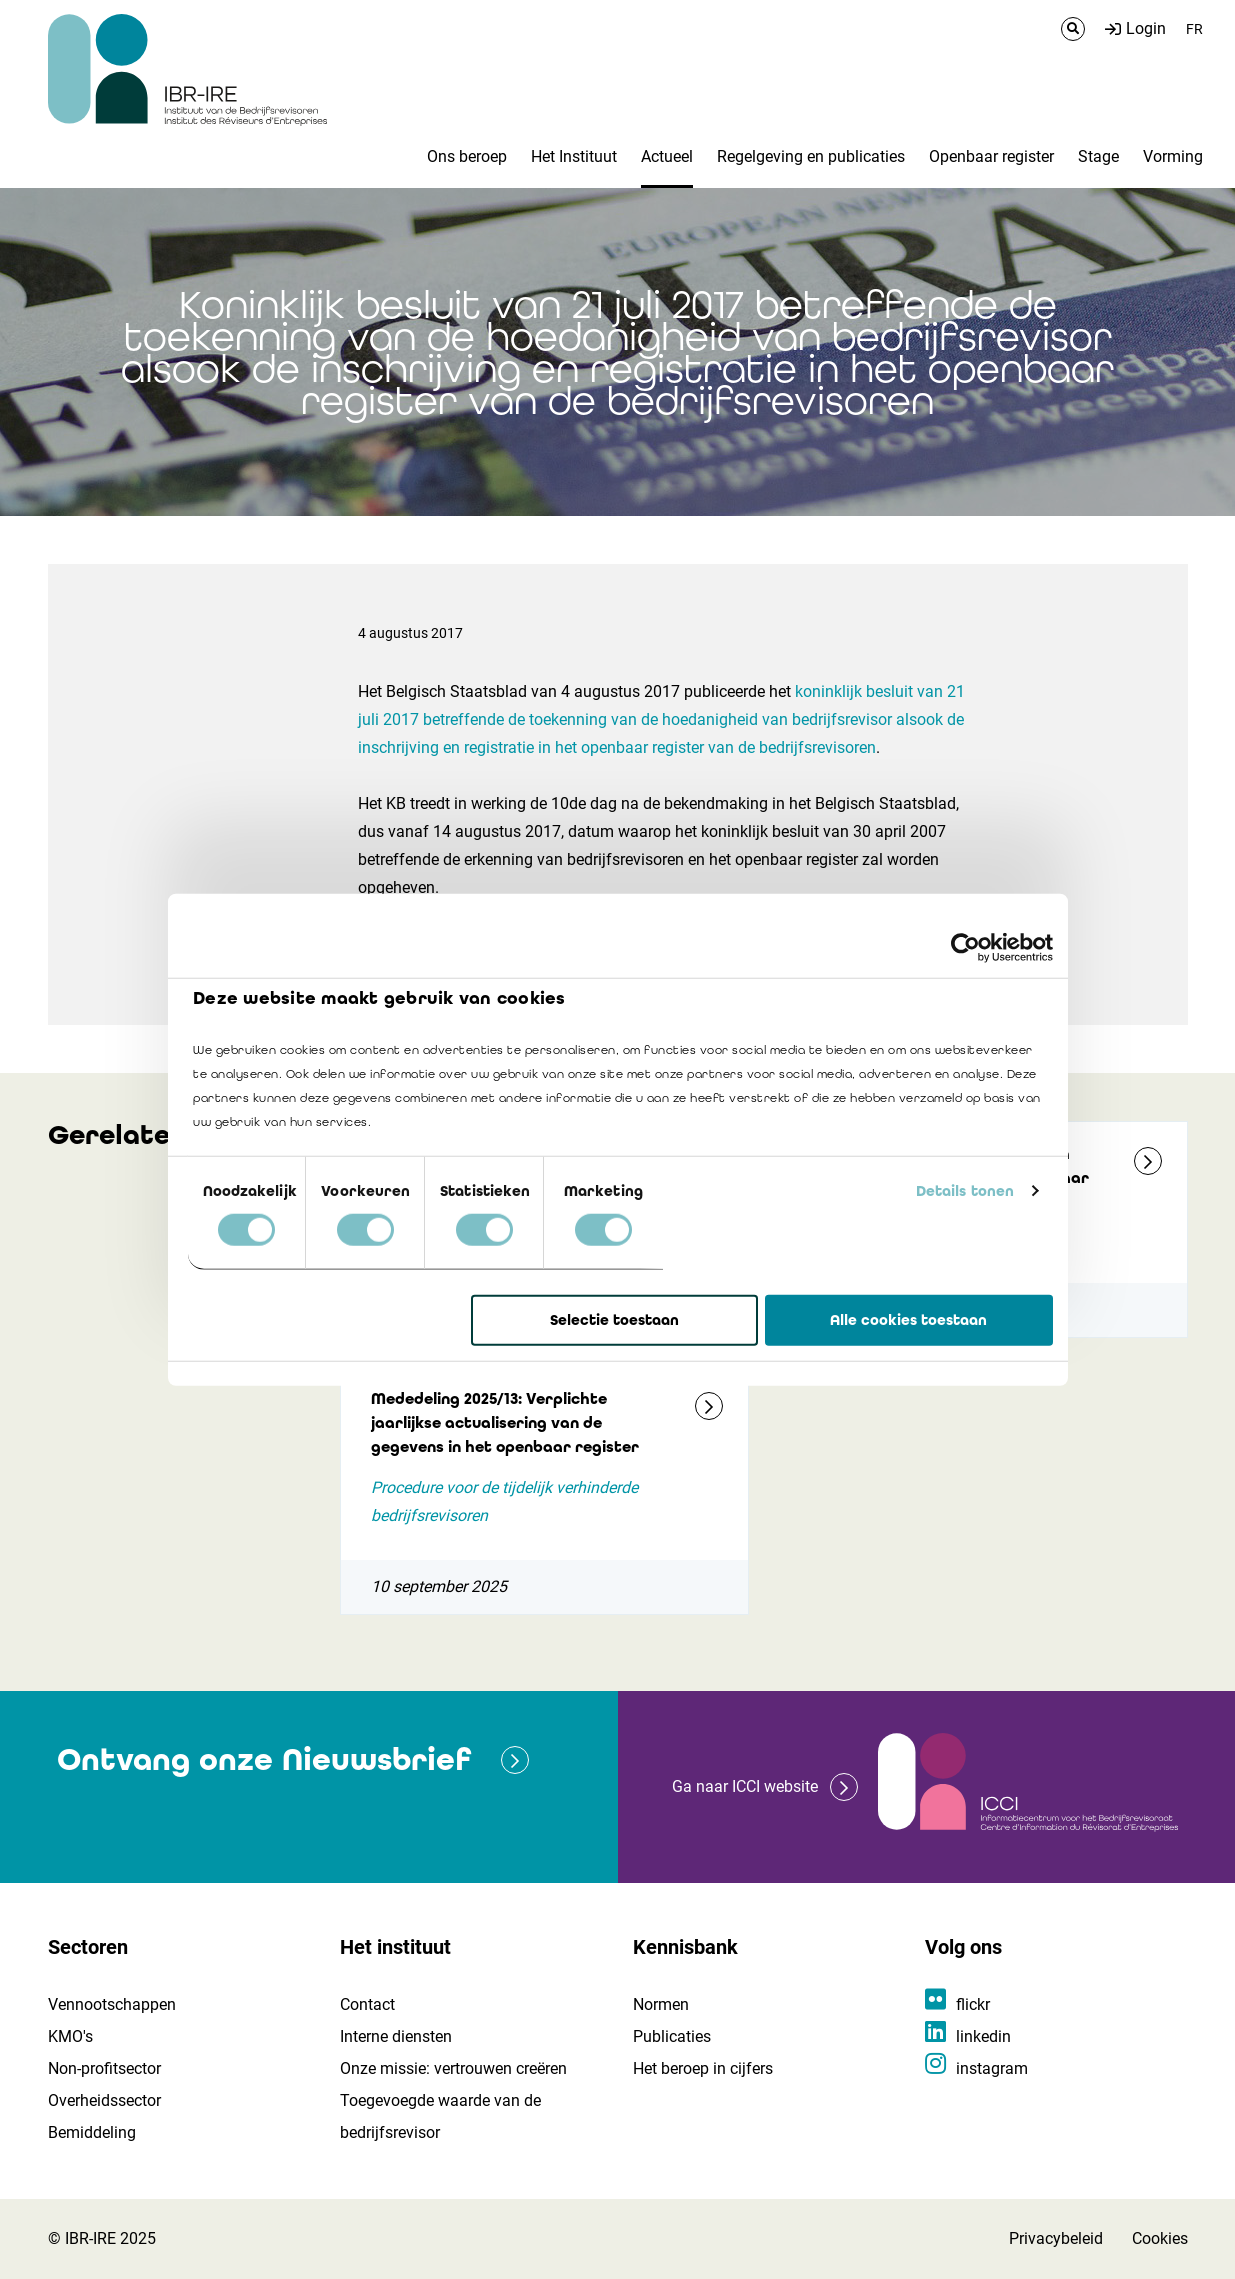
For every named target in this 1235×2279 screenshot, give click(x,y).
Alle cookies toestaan (908, 1320)
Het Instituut (574, 156)
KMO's (70, 2036)
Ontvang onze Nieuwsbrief (264, 1759)
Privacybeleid (1056, 2238)
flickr (973, 2004)
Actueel (667, 156)
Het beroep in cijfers (703, 2068)
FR (1194, 29)
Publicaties (672, 2036)
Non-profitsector (104, 2068)
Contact (367, 2004)
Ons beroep (467, 156)
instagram (992, 2068)
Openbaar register (991, 156)
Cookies (1160, 2238)
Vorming (1173, 156)
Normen (661, 2004)
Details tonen (965, 1191)
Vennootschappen (112, 2004)
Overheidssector (104, 2100)
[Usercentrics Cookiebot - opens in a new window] (965, 947)
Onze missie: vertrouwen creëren (453, 2068)
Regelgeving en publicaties (811, 156)
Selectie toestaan (614, 1320)
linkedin (983, 2036)
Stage (1098, 156)
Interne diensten (396, 2036)
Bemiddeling (92, 2132)
